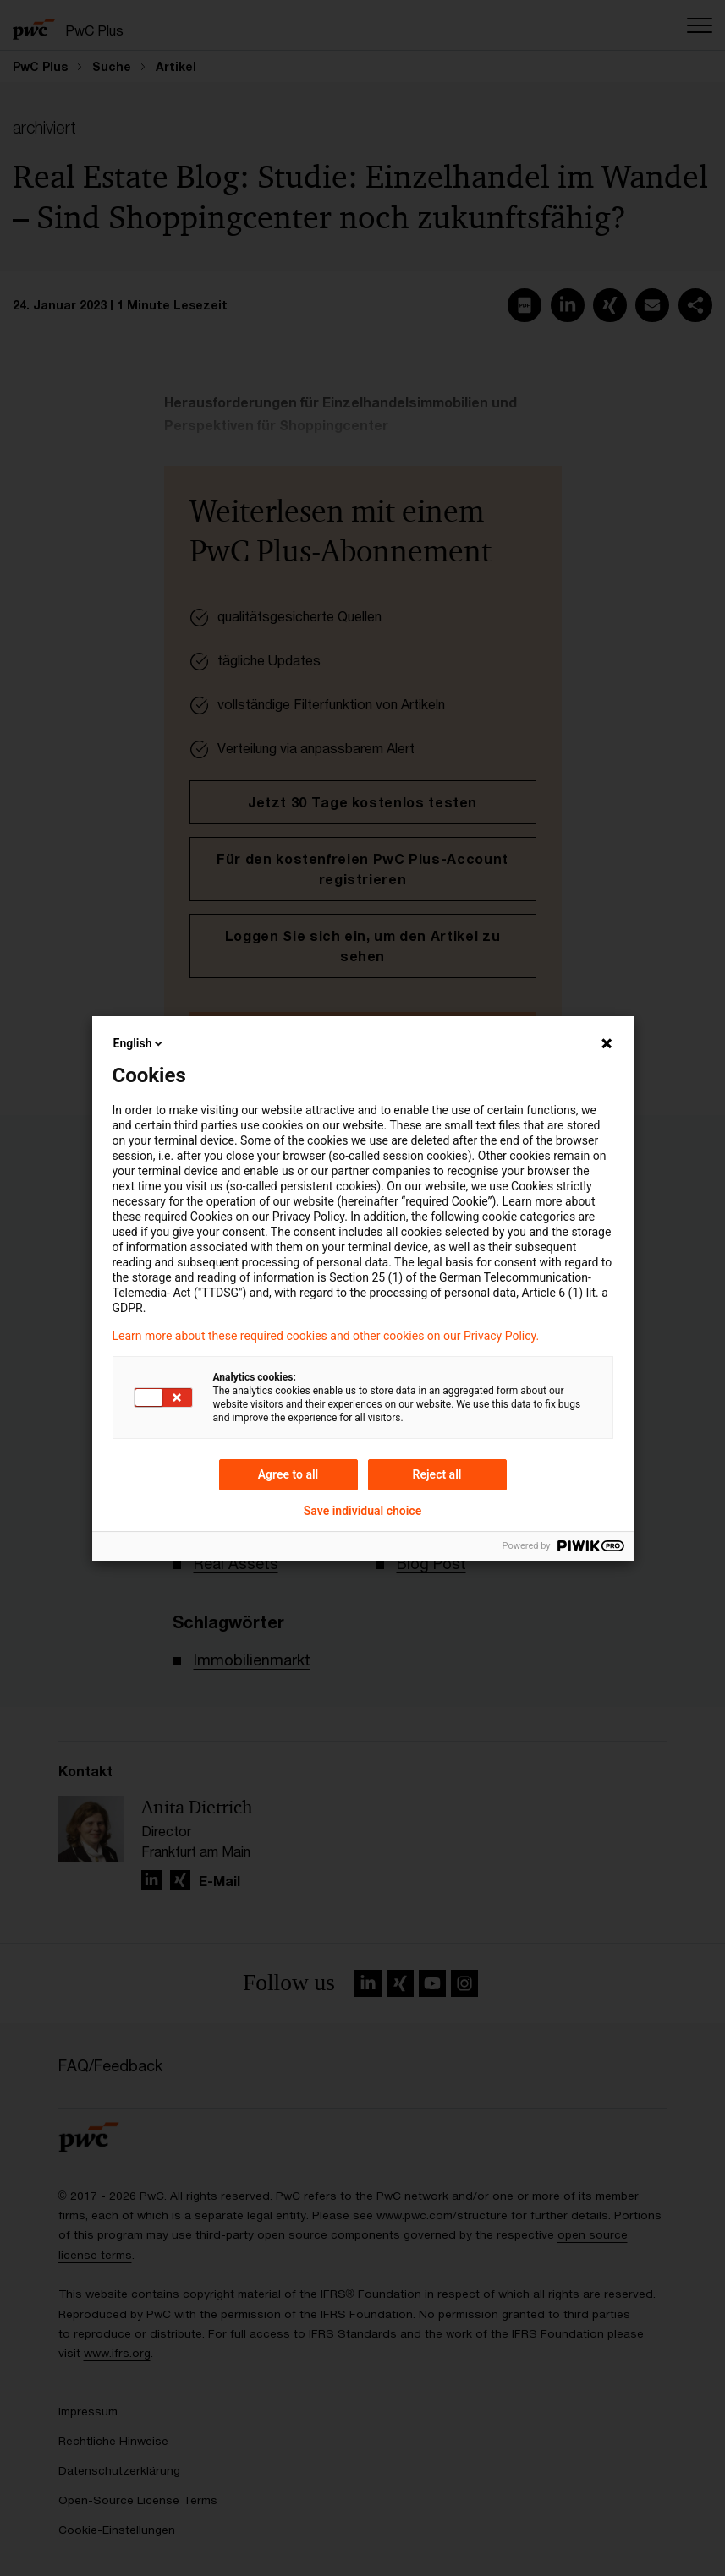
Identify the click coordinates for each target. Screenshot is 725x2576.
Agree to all (288, 1474)
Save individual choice (362, 1511)
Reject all (437, 1474)
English (139, 1043)
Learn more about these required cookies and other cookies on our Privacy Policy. (326, 1336)
